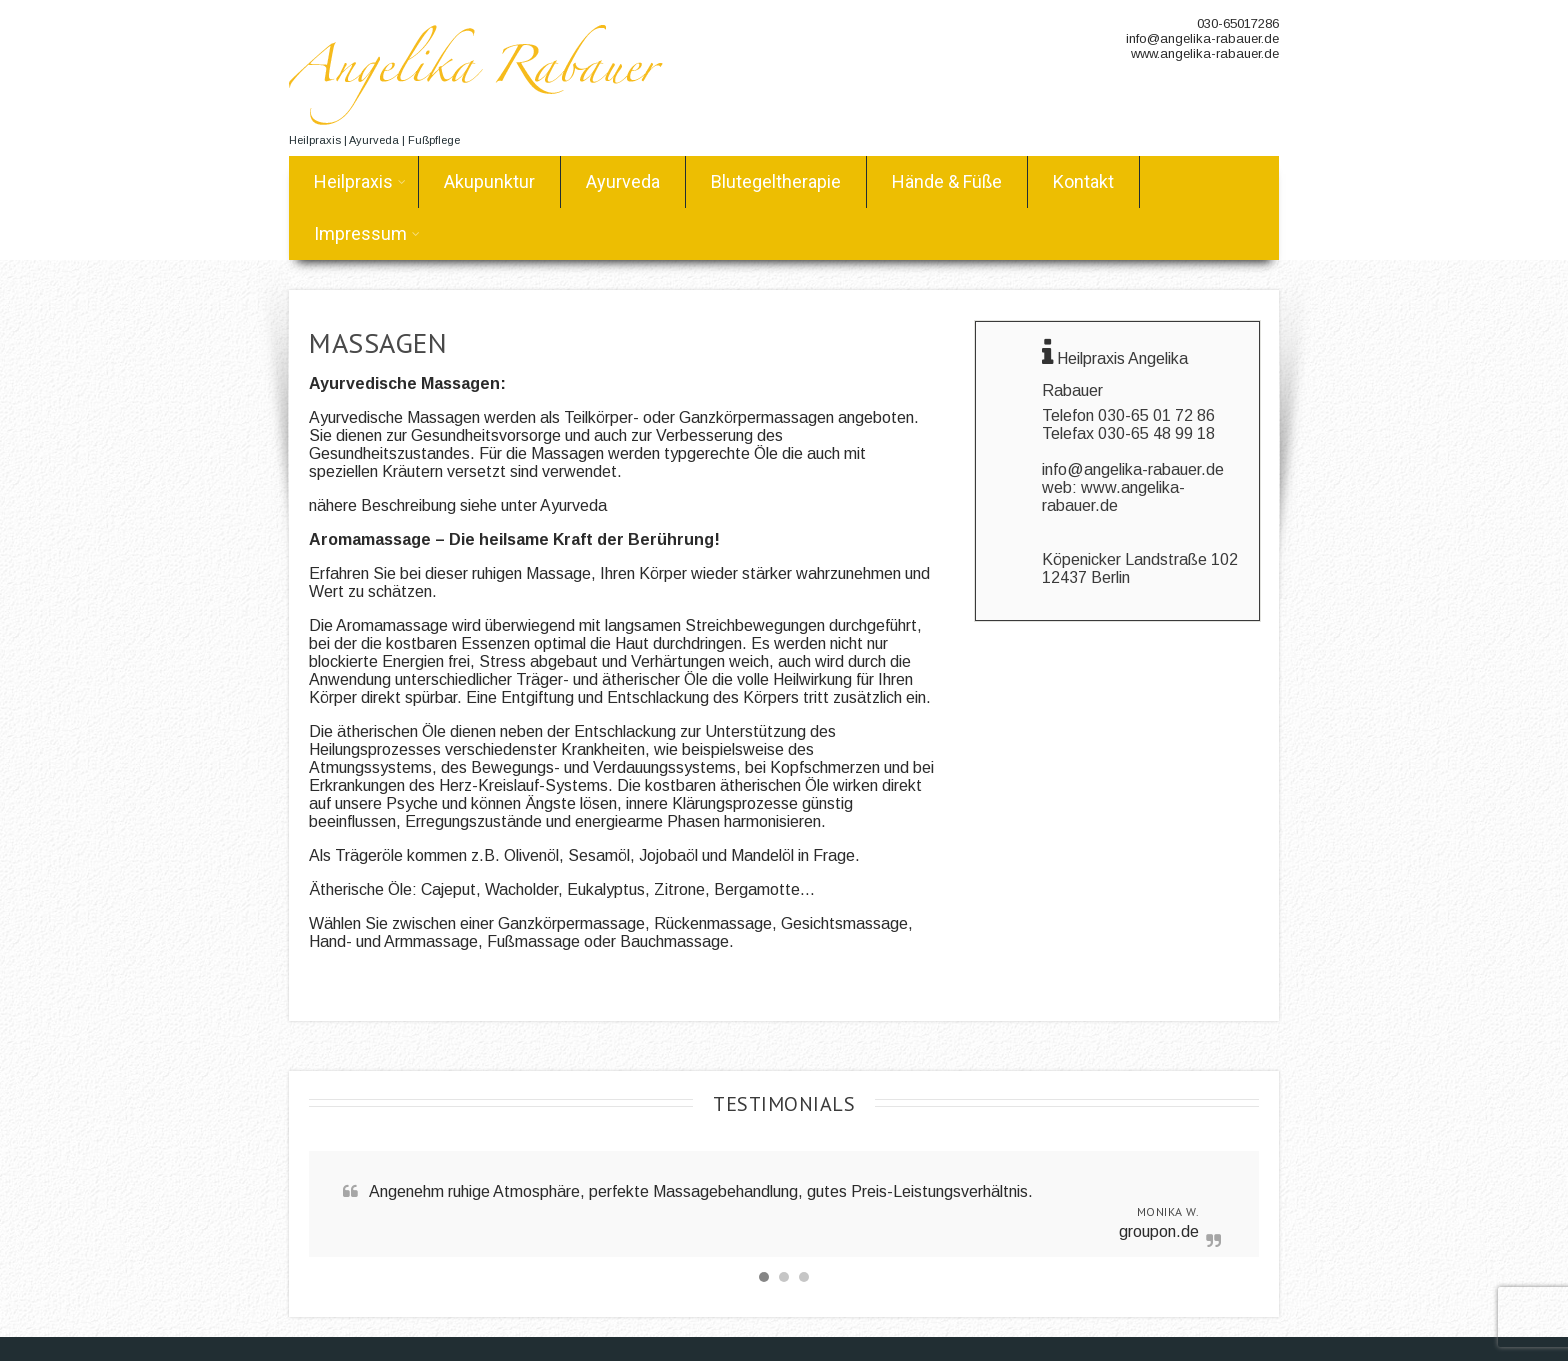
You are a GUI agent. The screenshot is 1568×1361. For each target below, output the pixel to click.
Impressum (367, 233)
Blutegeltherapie (776, 181)
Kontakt (1083, 181)
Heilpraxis (360, 181)
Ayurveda (623, 181)
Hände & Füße (947, 181)
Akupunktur (489, 181)
